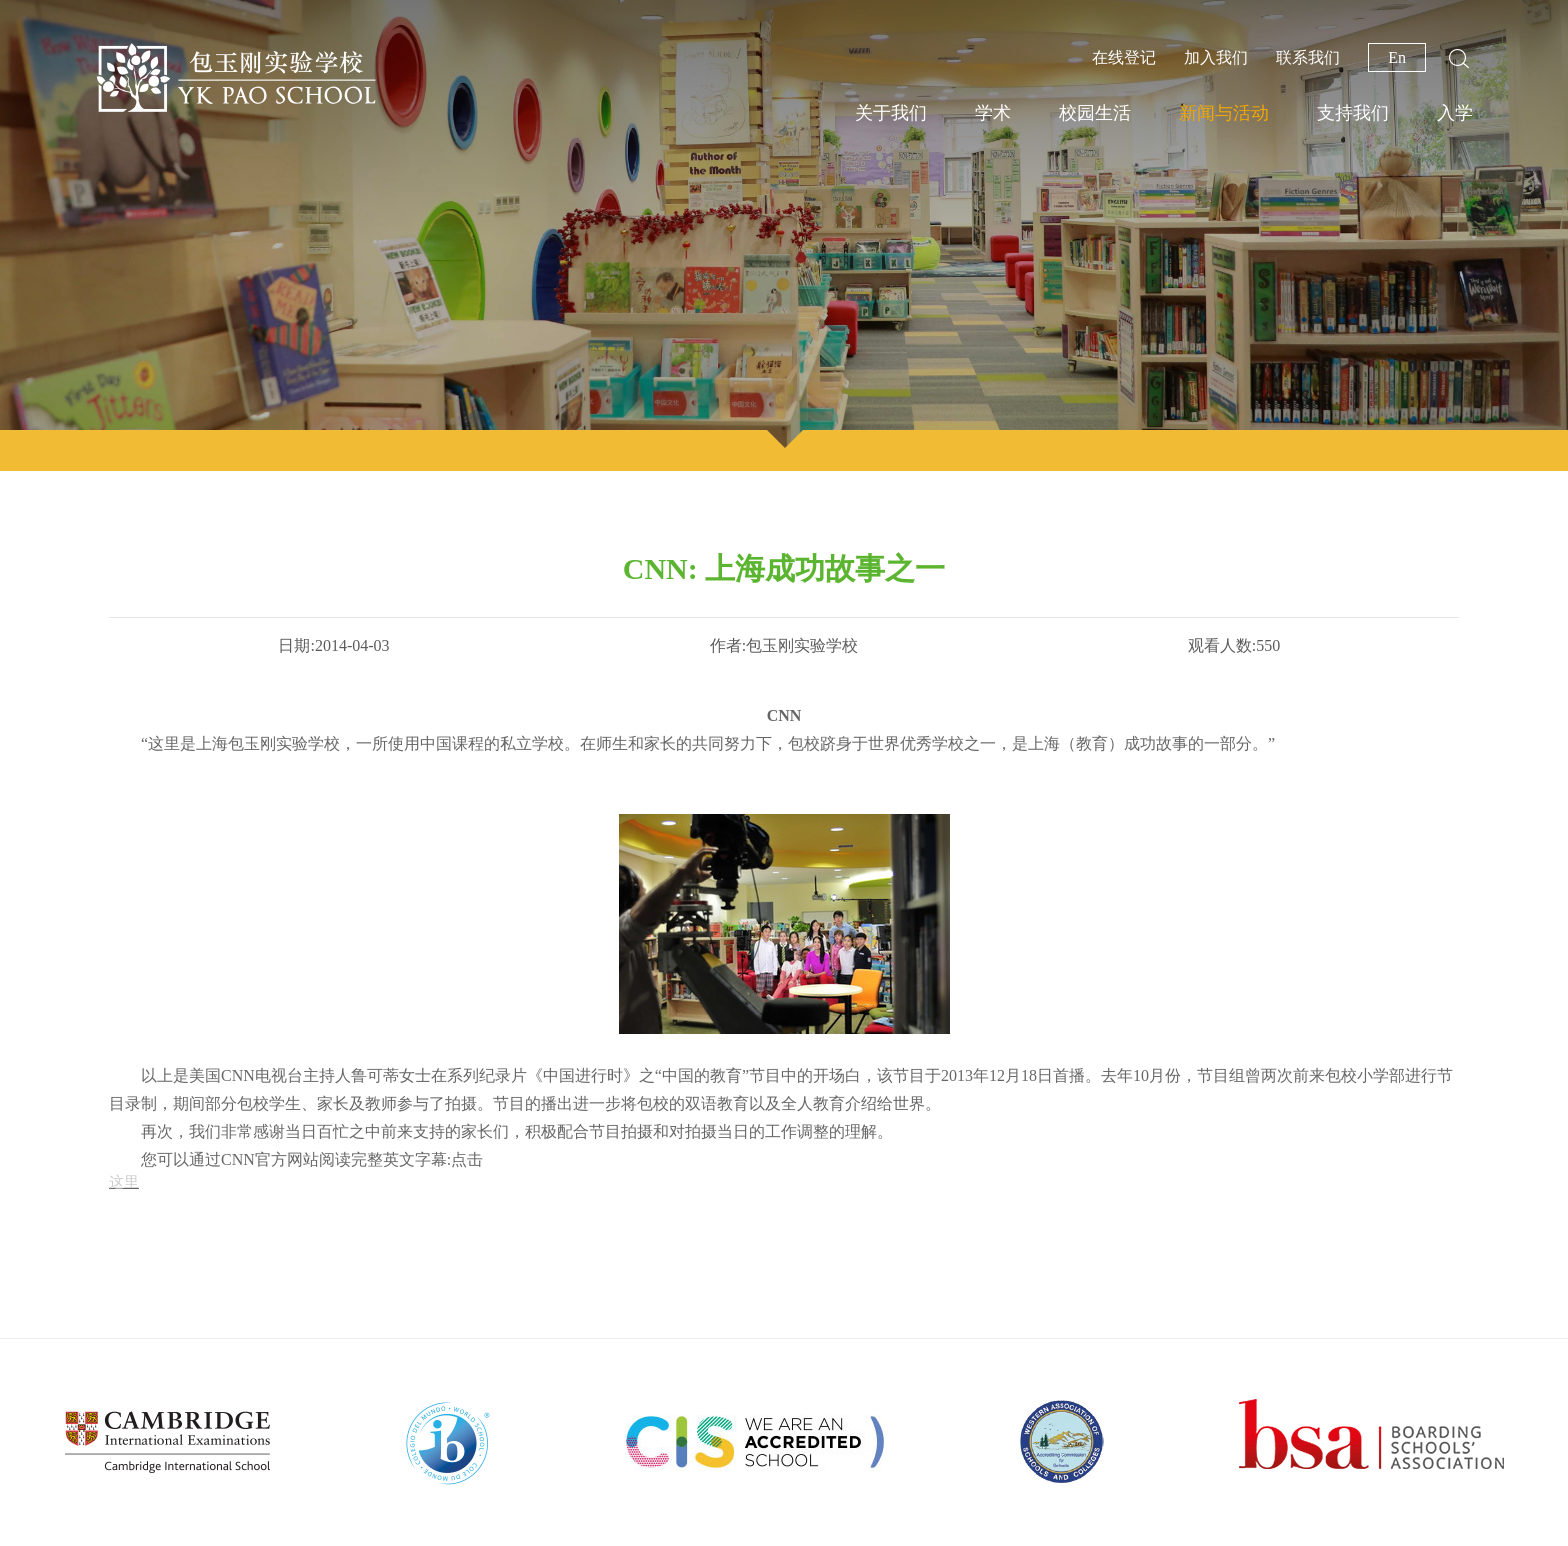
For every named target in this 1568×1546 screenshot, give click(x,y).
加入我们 (1216, 57)
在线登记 (1124, 57)
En (1397, 57)
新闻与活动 (1224, 113)
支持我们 (1353, 113)
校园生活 (1095, 113)
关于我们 (891, 113)
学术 (993, 113)
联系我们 (1308, 57)
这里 (125, 1182)
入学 (1455, 113)
